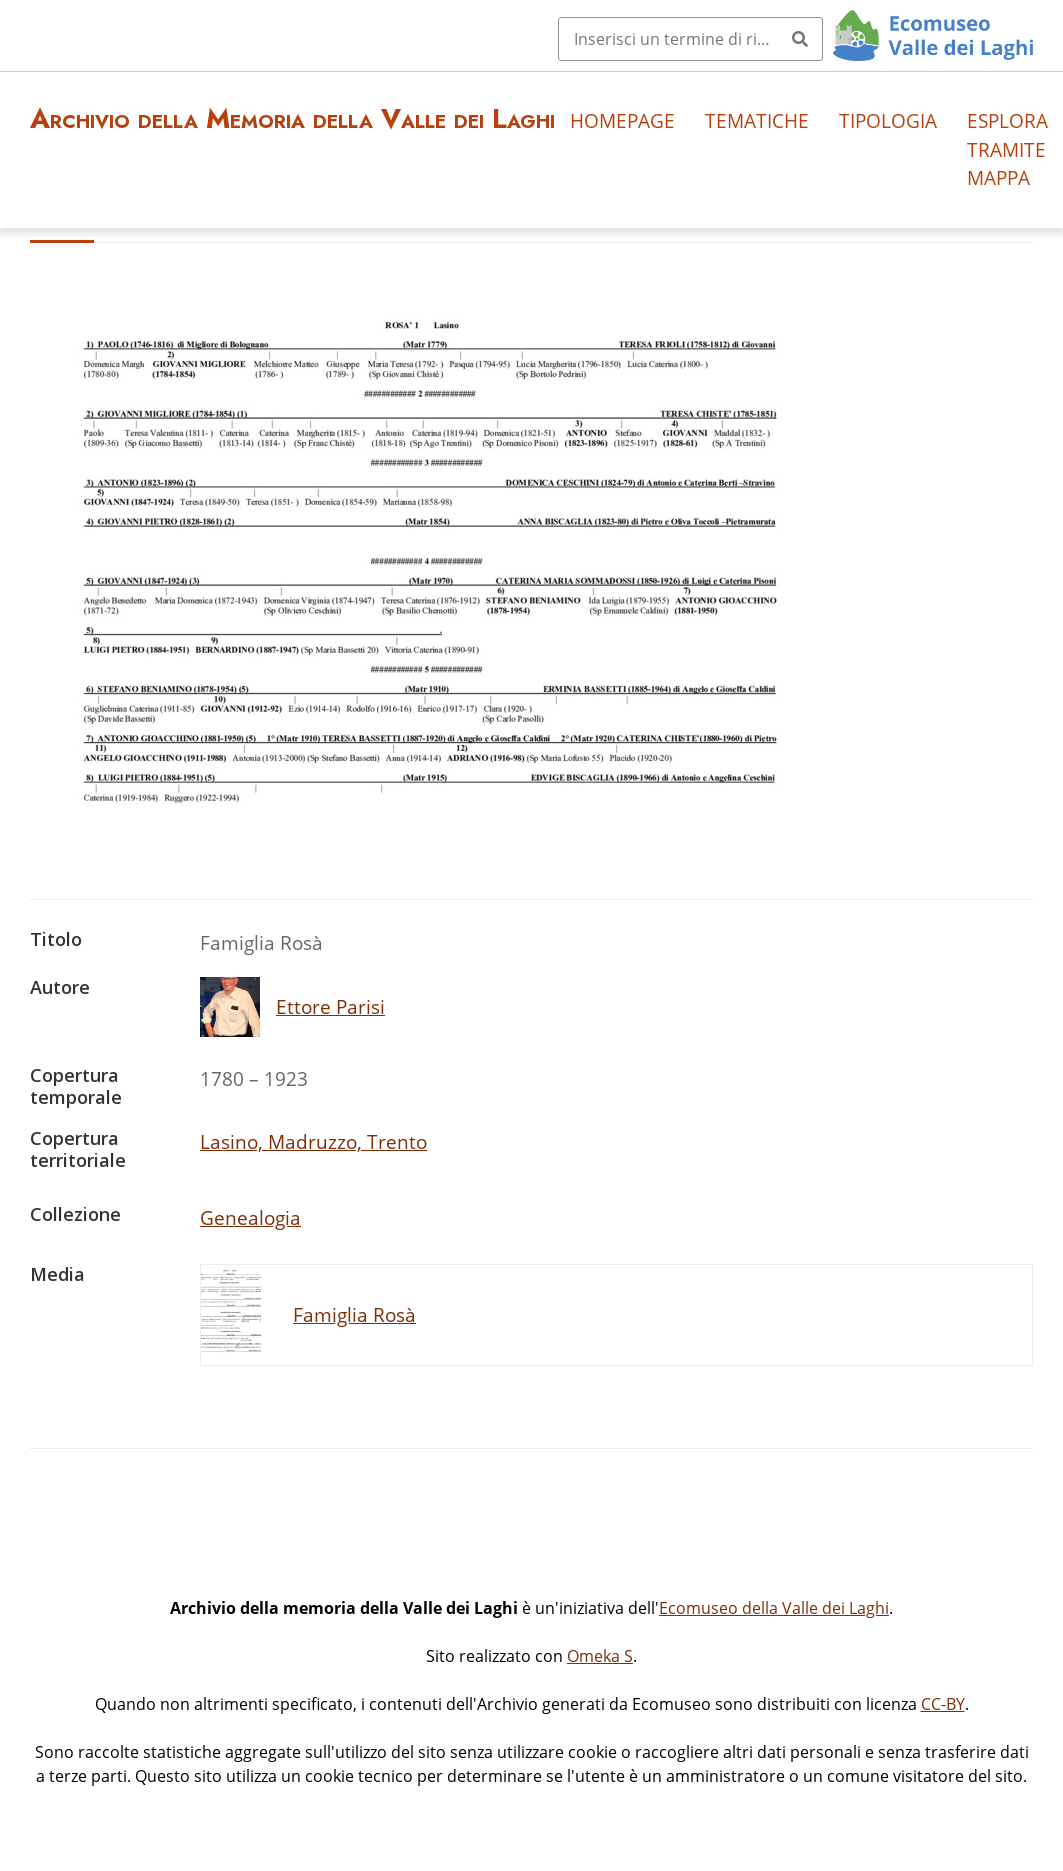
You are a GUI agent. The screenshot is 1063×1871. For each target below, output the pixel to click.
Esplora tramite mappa (1007, 149)
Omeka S (600, 1656)
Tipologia (888, 120)
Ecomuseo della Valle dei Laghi (774, 1608)
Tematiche (757, 120)
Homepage (622, 120)
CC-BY (943, 1704)
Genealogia (250, 1217)
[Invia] (800, 39)
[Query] (690, 39)
